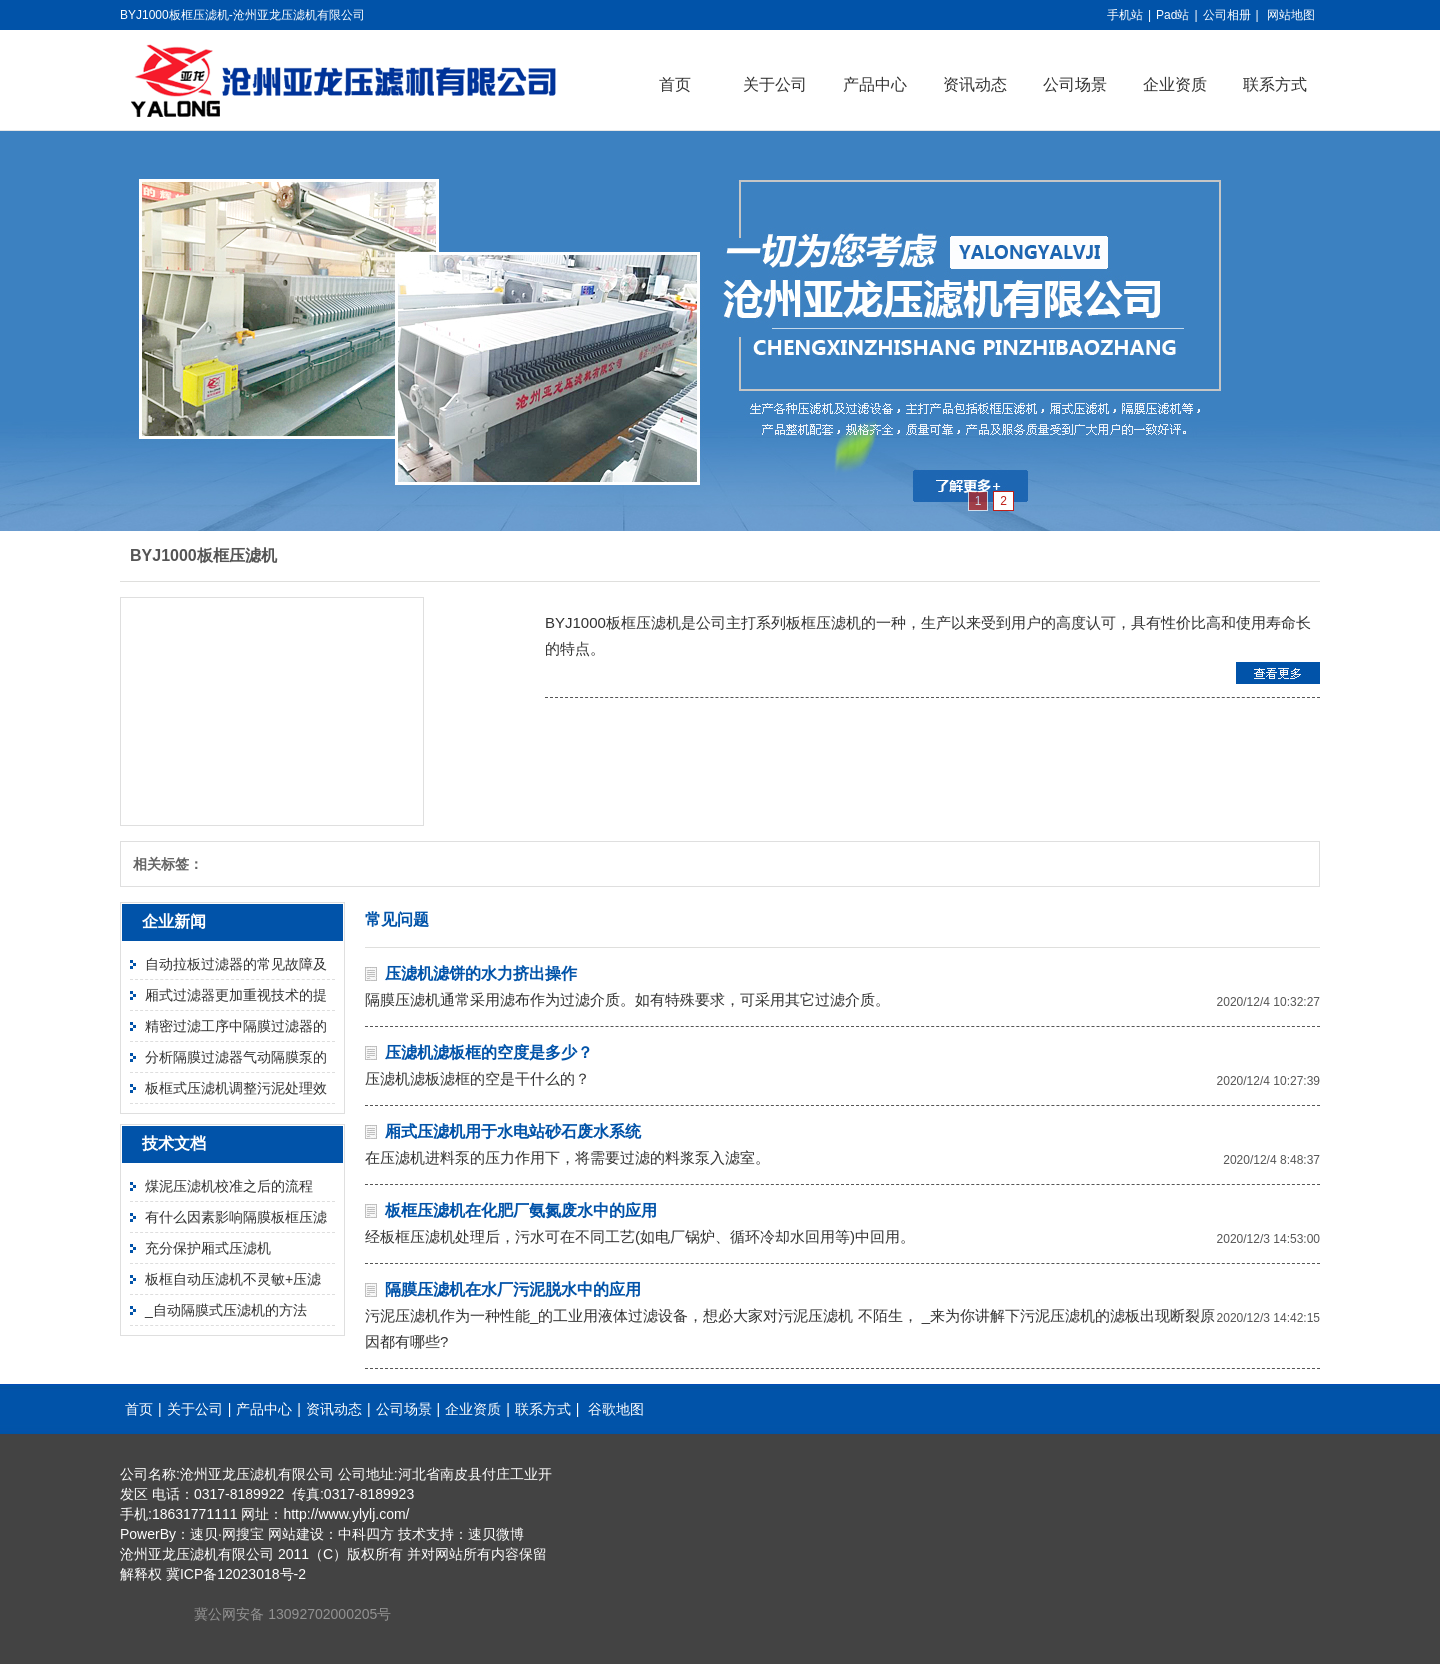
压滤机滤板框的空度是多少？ (489, 1052)
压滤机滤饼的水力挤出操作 (481, 973)
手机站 (1125, 15)
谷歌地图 (616, 1409)
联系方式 (1275, 84)
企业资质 (1175, 84)
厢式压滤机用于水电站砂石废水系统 (513, 1131)
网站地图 (1291, 15)
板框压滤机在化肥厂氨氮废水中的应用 (521, 1210)
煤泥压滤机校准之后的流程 (229, 1186)
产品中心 (875, 84)
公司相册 (1227, 15)
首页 (675, 84)
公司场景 (1075, 84)
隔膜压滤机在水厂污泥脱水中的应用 (513, 1289)
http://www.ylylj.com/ (346, 1514)
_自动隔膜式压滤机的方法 (226, 1310)
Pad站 (1172, 15)
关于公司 (775, 84)
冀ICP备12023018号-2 (236, 1574)
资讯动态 (975, 84)
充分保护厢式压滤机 (208, 1248)
